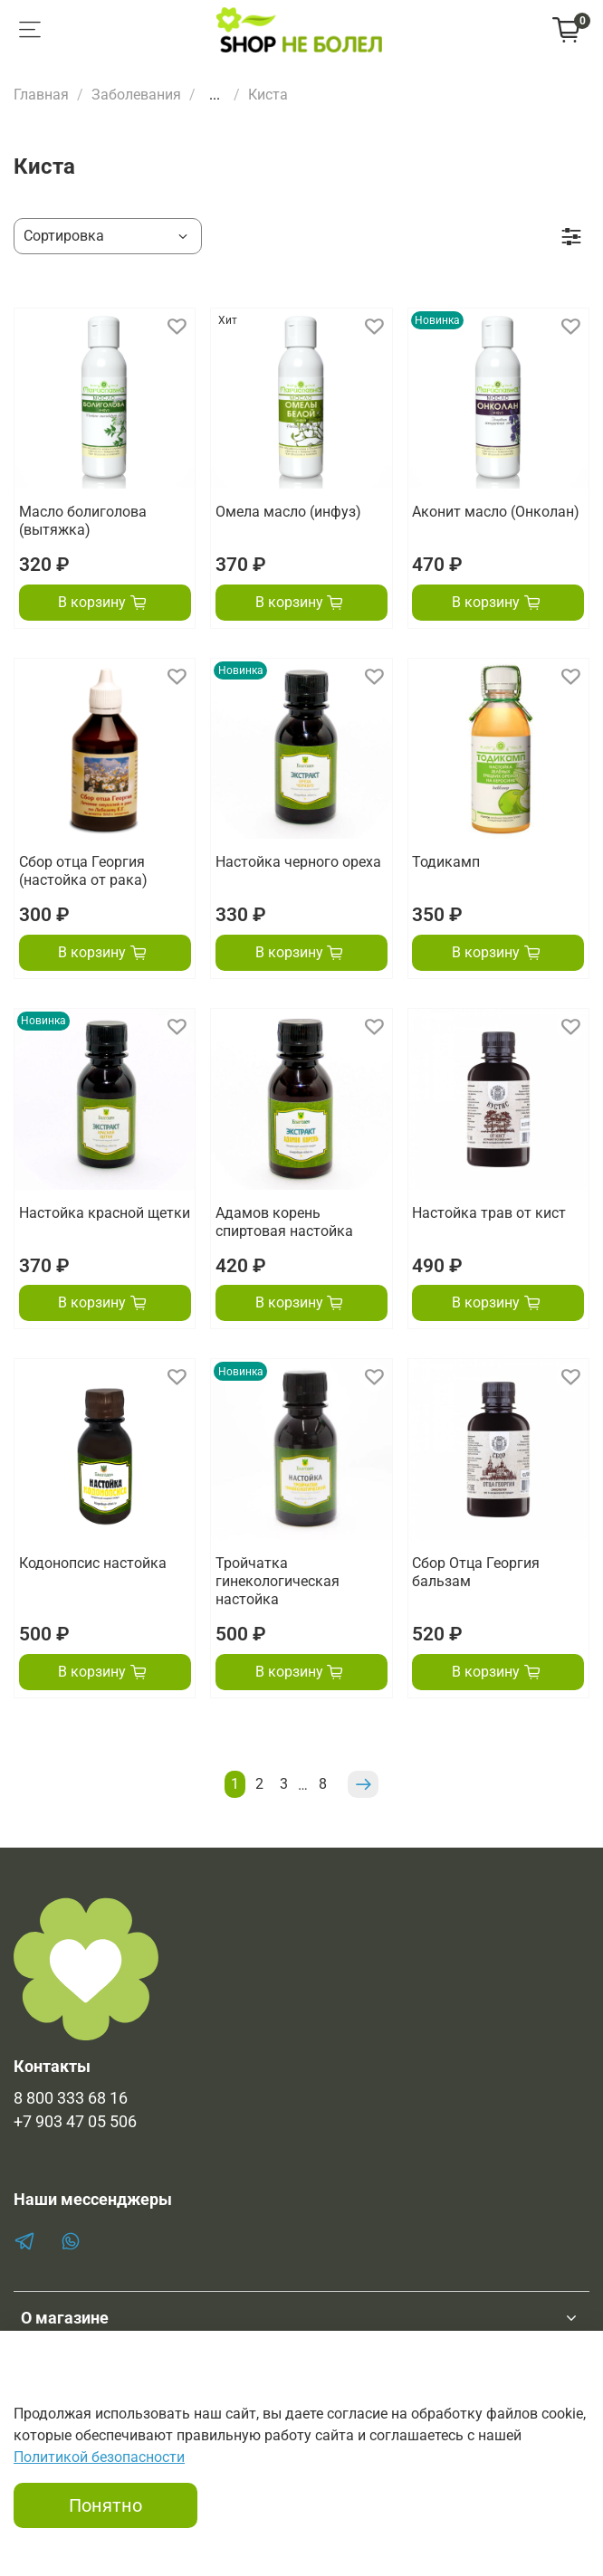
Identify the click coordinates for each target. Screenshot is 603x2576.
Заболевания (136, 94)
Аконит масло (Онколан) (495, 511)
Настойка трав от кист (489, 1212)
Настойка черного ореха (298, 861)
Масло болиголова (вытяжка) (83, 520)
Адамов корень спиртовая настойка (284, 1222)
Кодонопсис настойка (93, 1563)
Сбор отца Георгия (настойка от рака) (83, 871)
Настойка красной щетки (104, 1212)
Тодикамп (446, 861)
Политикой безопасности (99, 2457)
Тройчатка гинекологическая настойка (277, 1581)
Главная (41, 94)
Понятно (105, 2505)
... (214, 95)
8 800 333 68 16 (71, 2098)
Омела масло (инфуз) (288, 511)
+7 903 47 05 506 (75, 2122)
